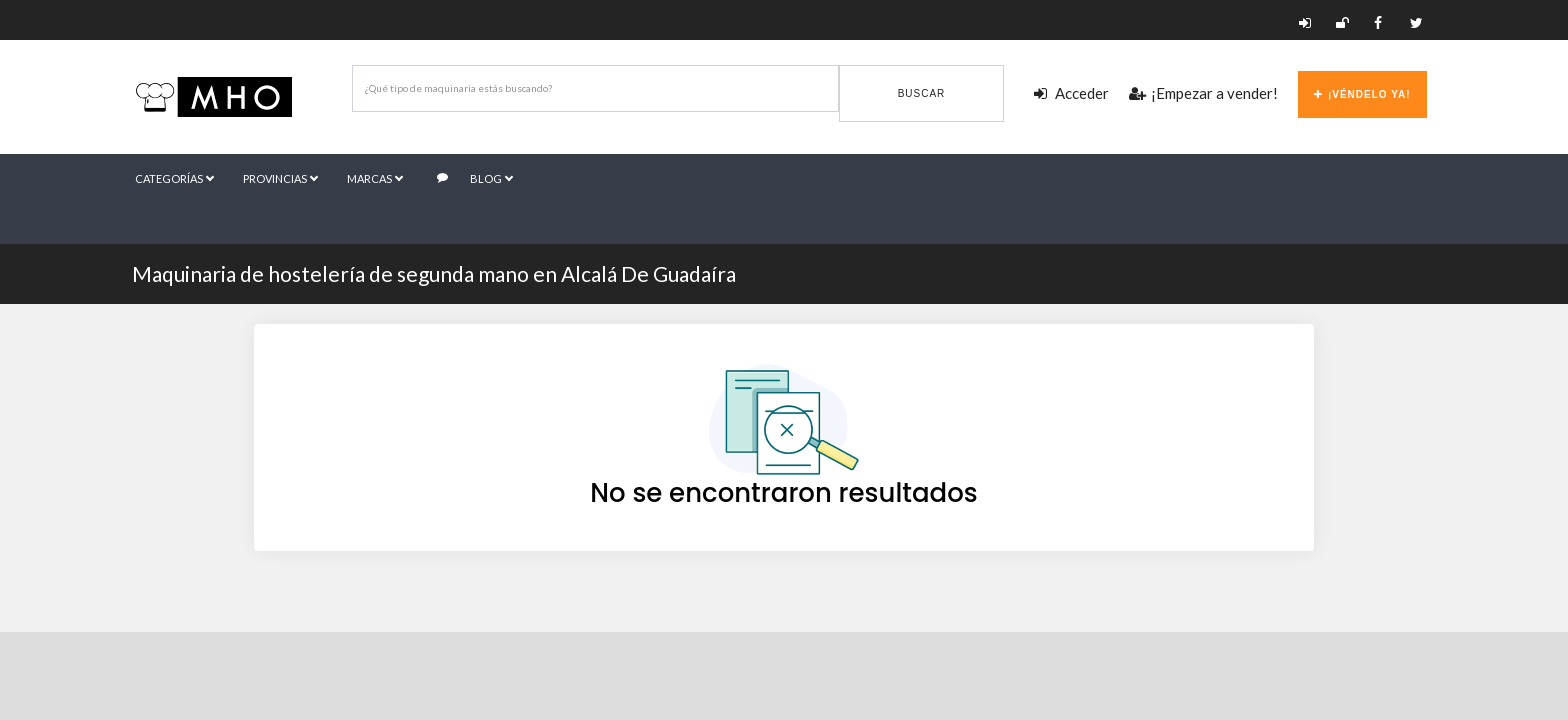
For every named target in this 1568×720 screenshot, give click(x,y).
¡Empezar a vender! (1203, 93)
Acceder (1071, 93)
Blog (474, 179)
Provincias (280, 179)
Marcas (374, 179)
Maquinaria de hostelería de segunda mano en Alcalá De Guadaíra (434, 273)
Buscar (922, 93)
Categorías (174, 179)
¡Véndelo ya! (1362, 94)
